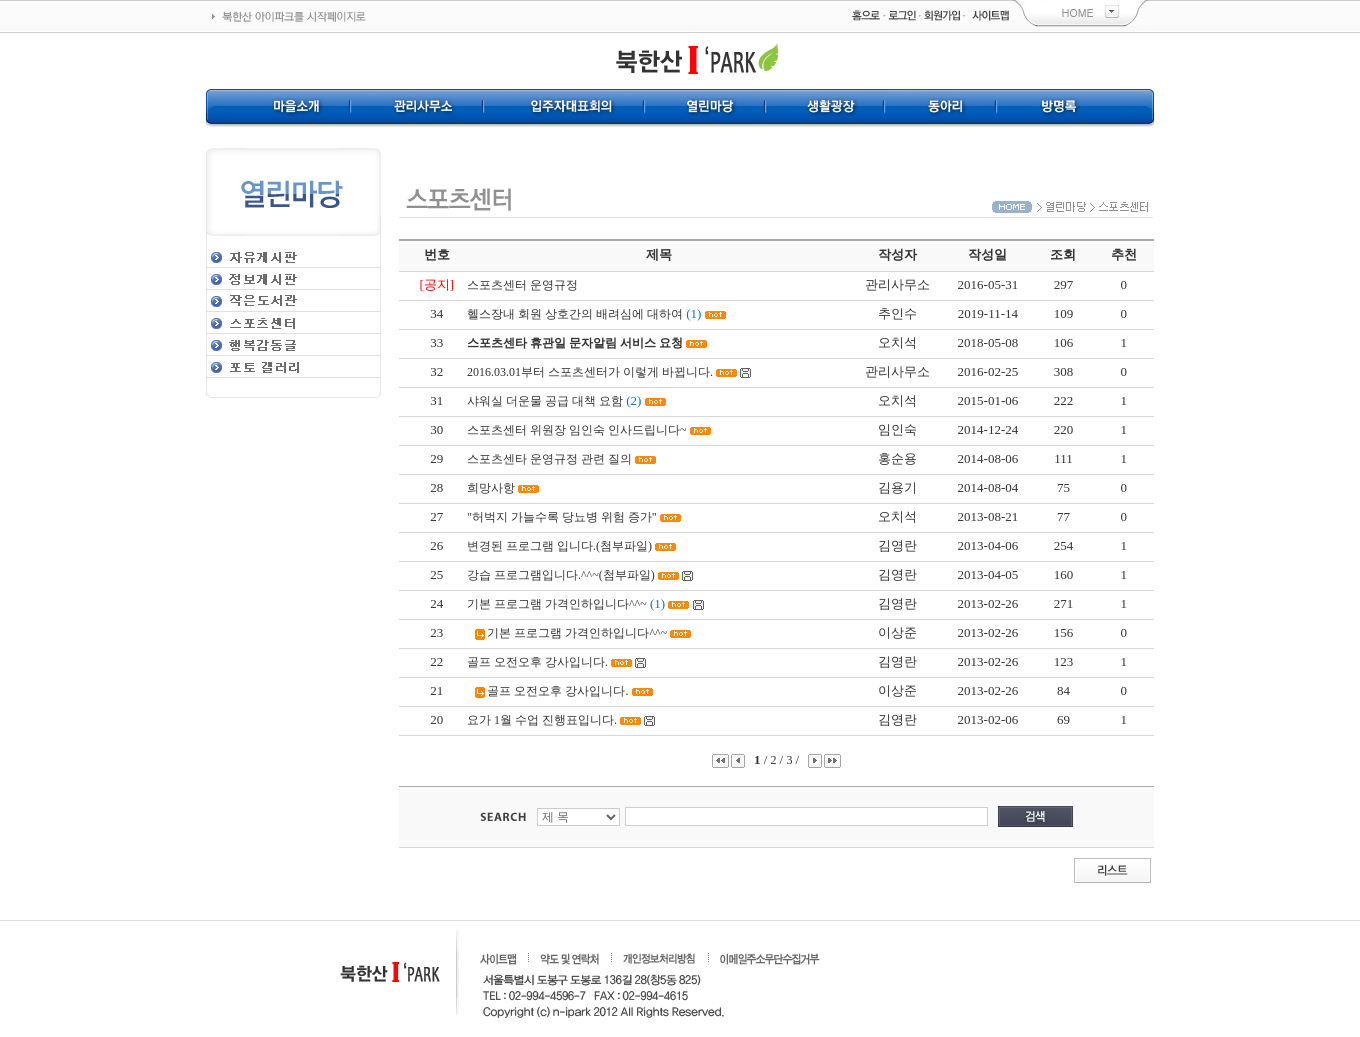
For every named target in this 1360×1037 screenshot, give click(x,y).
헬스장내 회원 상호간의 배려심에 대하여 (575, 314)
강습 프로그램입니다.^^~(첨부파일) (561, 575)
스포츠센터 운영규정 (522, 285)
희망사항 (491, 488)
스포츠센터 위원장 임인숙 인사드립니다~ (577, 430)
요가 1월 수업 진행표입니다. (542, 720)
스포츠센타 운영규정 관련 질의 (549, 459)
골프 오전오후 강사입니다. (537, 662)
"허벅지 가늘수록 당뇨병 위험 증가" (562, 517)
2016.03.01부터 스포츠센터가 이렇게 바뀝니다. (590, 372)
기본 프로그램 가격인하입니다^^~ (557, 604)
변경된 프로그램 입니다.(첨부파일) (559, 546)
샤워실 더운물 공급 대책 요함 (545, 401)
